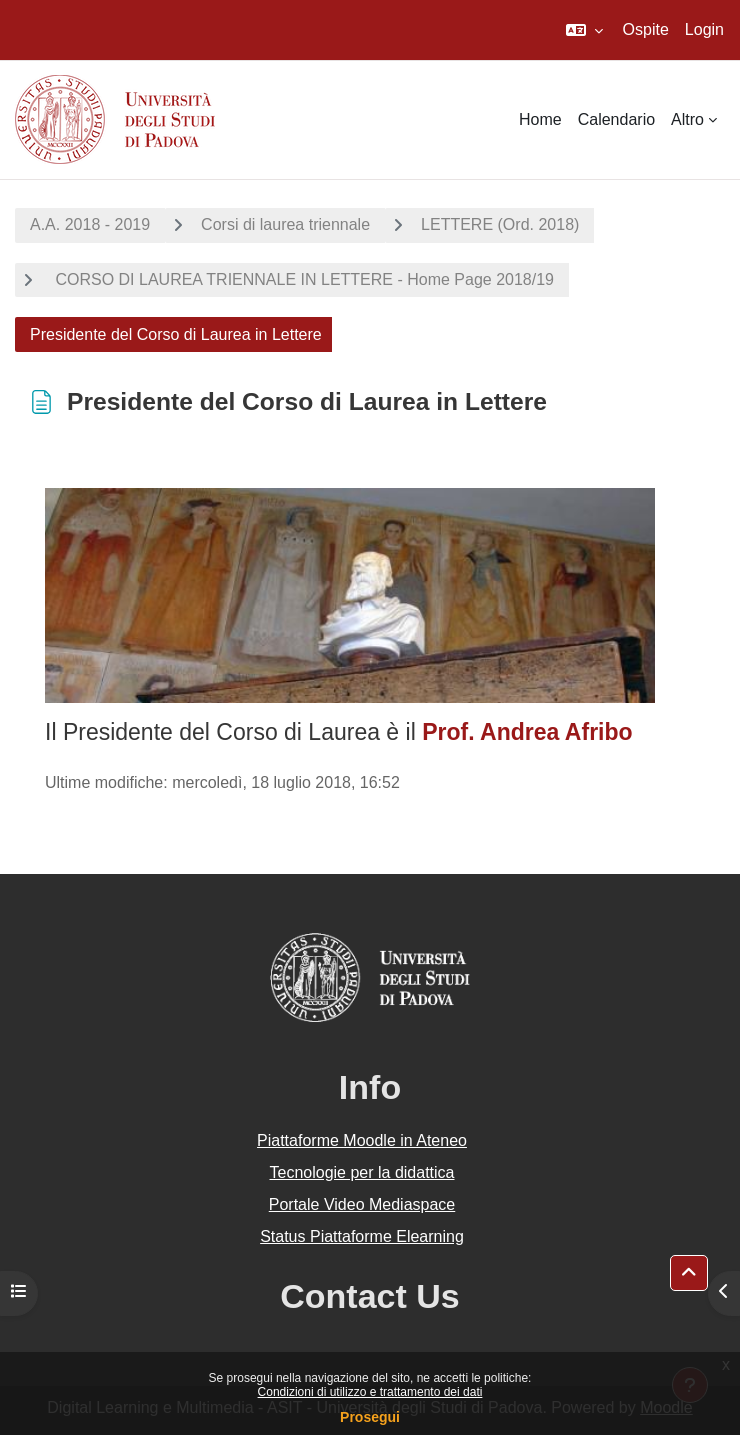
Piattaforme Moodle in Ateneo (362, 1140)
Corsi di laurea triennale (285, 224)
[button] (584, 30)
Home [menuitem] (540, 119)
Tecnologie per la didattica (361, 1172)
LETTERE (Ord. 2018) (500, 224)
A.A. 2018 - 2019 (90, 224)
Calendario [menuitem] (616, 119)
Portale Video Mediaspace (362, 1204)
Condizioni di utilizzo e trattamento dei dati (370, 1392)
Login (704, 29)
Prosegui (370, 1417)
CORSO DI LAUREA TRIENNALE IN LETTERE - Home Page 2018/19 (302, 279)
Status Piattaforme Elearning (362, 1236)
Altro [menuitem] (687, 119)
